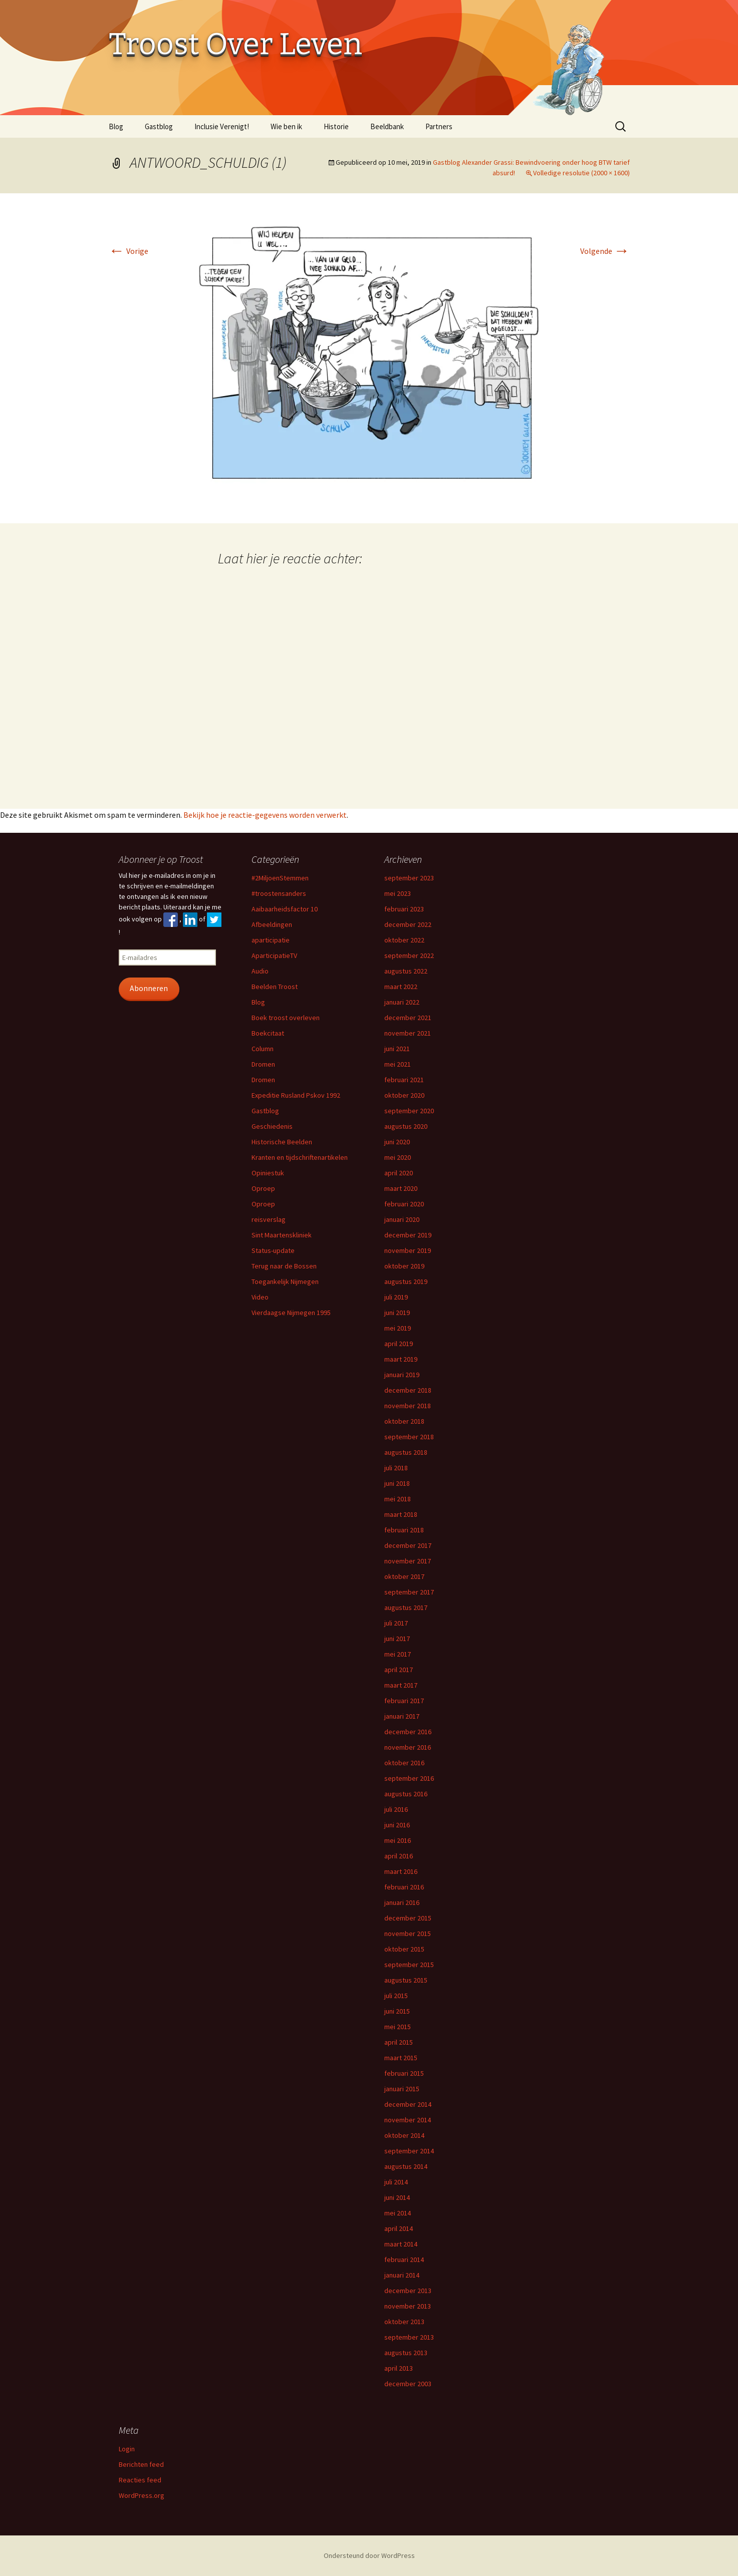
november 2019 (407, 1250)
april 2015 (398, 2042)
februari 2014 (404, 2259)
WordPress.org (141, 2495)
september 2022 (409, 955)
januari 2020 (401, 1219)
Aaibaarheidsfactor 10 (285, 908)
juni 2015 (397, 2011)
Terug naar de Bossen (284, 1265)
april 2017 (398, 1669)
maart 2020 (400, 1188)
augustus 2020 (405, 1126)
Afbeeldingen (272, 924)
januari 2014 (401, 2275)
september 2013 (409, 2337)
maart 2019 (400, 1359)
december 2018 (407, 1390)
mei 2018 (397, 1498)
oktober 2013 (404, 2321)
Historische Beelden (282, 1141)
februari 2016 (404, 1886)
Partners (438, 126)
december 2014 (407, 2104)
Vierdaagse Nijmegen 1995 (291, 1312)
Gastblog (159, 126)
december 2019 (407, 1234)
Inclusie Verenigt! (221, 126)
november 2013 (407, 2306)
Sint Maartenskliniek (282, 1234)
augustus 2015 (405, 1980)
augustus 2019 (405, 1281)
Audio (260, 971)
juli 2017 (396, 1623)
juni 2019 (397, 1312)
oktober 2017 (404, 1576)
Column (263, 1048)
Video (260, 1297)
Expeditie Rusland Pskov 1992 (296, 1095)
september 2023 (409, 877)
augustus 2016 (405, 1793)
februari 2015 (404, 2073)
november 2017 (407, 1560)
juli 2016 (396, 1809)
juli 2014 (396, 2181)
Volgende (605, 251)
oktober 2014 (404, 2135)
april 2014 (398, 2228)
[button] (369, 358)
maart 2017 (400, 1685)
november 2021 (407, 1033)
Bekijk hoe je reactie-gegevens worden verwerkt (265, 815)
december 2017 (407, 1545)
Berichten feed (141, 2464)
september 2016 (409, 1778)
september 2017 (409, 1591)
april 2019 (398, 1343)
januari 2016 (401, 1902)
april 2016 (398, 1855)
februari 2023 (404, 908)
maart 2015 (400, 2057)
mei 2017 (397, 1654)
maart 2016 (400, 1871)
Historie (336, 126)
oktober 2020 (404, 1095)
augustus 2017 (405, 1607)
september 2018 (409, 1436)
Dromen (263, 1064)
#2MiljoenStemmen (280, 877)
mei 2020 (397, 1157)
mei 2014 (397, 2212)
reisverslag (269, 1219)
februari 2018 (404, 1529)
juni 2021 (397, 1048)
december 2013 (407, 2290)
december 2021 (407, 1017)
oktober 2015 (404, 1949)
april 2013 (398, 2368)
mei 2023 (397, 893)
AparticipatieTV (274, 955)
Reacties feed (140, 2479)
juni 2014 (397, 2197)
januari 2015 (401, 2088)
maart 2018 (400, 1514)
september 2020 (409, 1110)
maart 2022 (400, 986)
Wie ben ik (286, 126)
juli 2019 (396, 1297)
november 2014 (407, 2119)
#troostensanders (279, 893)
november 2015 (407, 1933)
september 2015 (409, 1964)
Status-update (273, 1250)
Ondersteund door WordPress (369, 2555)
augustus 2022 (405, 971)
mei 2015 (397, 2026)
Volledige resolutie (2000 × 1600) (581, 172)
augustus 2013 (405, 2352)
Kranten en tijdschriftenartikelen (300, 1157)
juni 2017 (397, 1638)
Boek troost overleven (286, 1017)
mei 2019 (397, 1328)
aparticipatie (271, 939)
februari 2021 (404, 1079)
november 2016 (407, 1747)
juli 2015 (396, 1995)
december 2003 (407, 2383)
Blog (116, 126)
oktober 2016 (404, 1762)
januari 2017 (401, 1716)
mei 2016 (397, 1840)
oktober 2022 (404, 939)
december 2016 (407, 1731)
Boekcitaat (268, 1033)
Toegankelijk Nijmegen (285, 1281)
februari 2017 (404, 1700)
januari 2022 (401, 1002)
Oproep (263, 1188)
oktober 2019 (404, 1265)
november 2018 (407, 1405)
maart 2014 (400, 2243)
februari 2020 (404, 1203)
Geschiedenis (272, 1126)
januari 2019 (401, 1374)
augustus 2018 (405, 1452)
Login (127, 2448)
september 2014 (409, 2150)
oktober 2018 (404, 1421)
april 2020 (398, 1172)
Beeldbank (387, 126)
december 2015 (407, 1917)
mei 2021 (397, 1064)
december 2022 (407, 924)
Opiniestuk (268, 1172)
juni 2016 (397, 1824)
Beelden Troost (275, 986)
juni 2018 (397, 1483)
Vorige (128, 251)
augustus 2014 (405, 2166)
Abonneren (149, 988)
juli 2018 (396, 1467)
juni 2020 (397, 1141)
